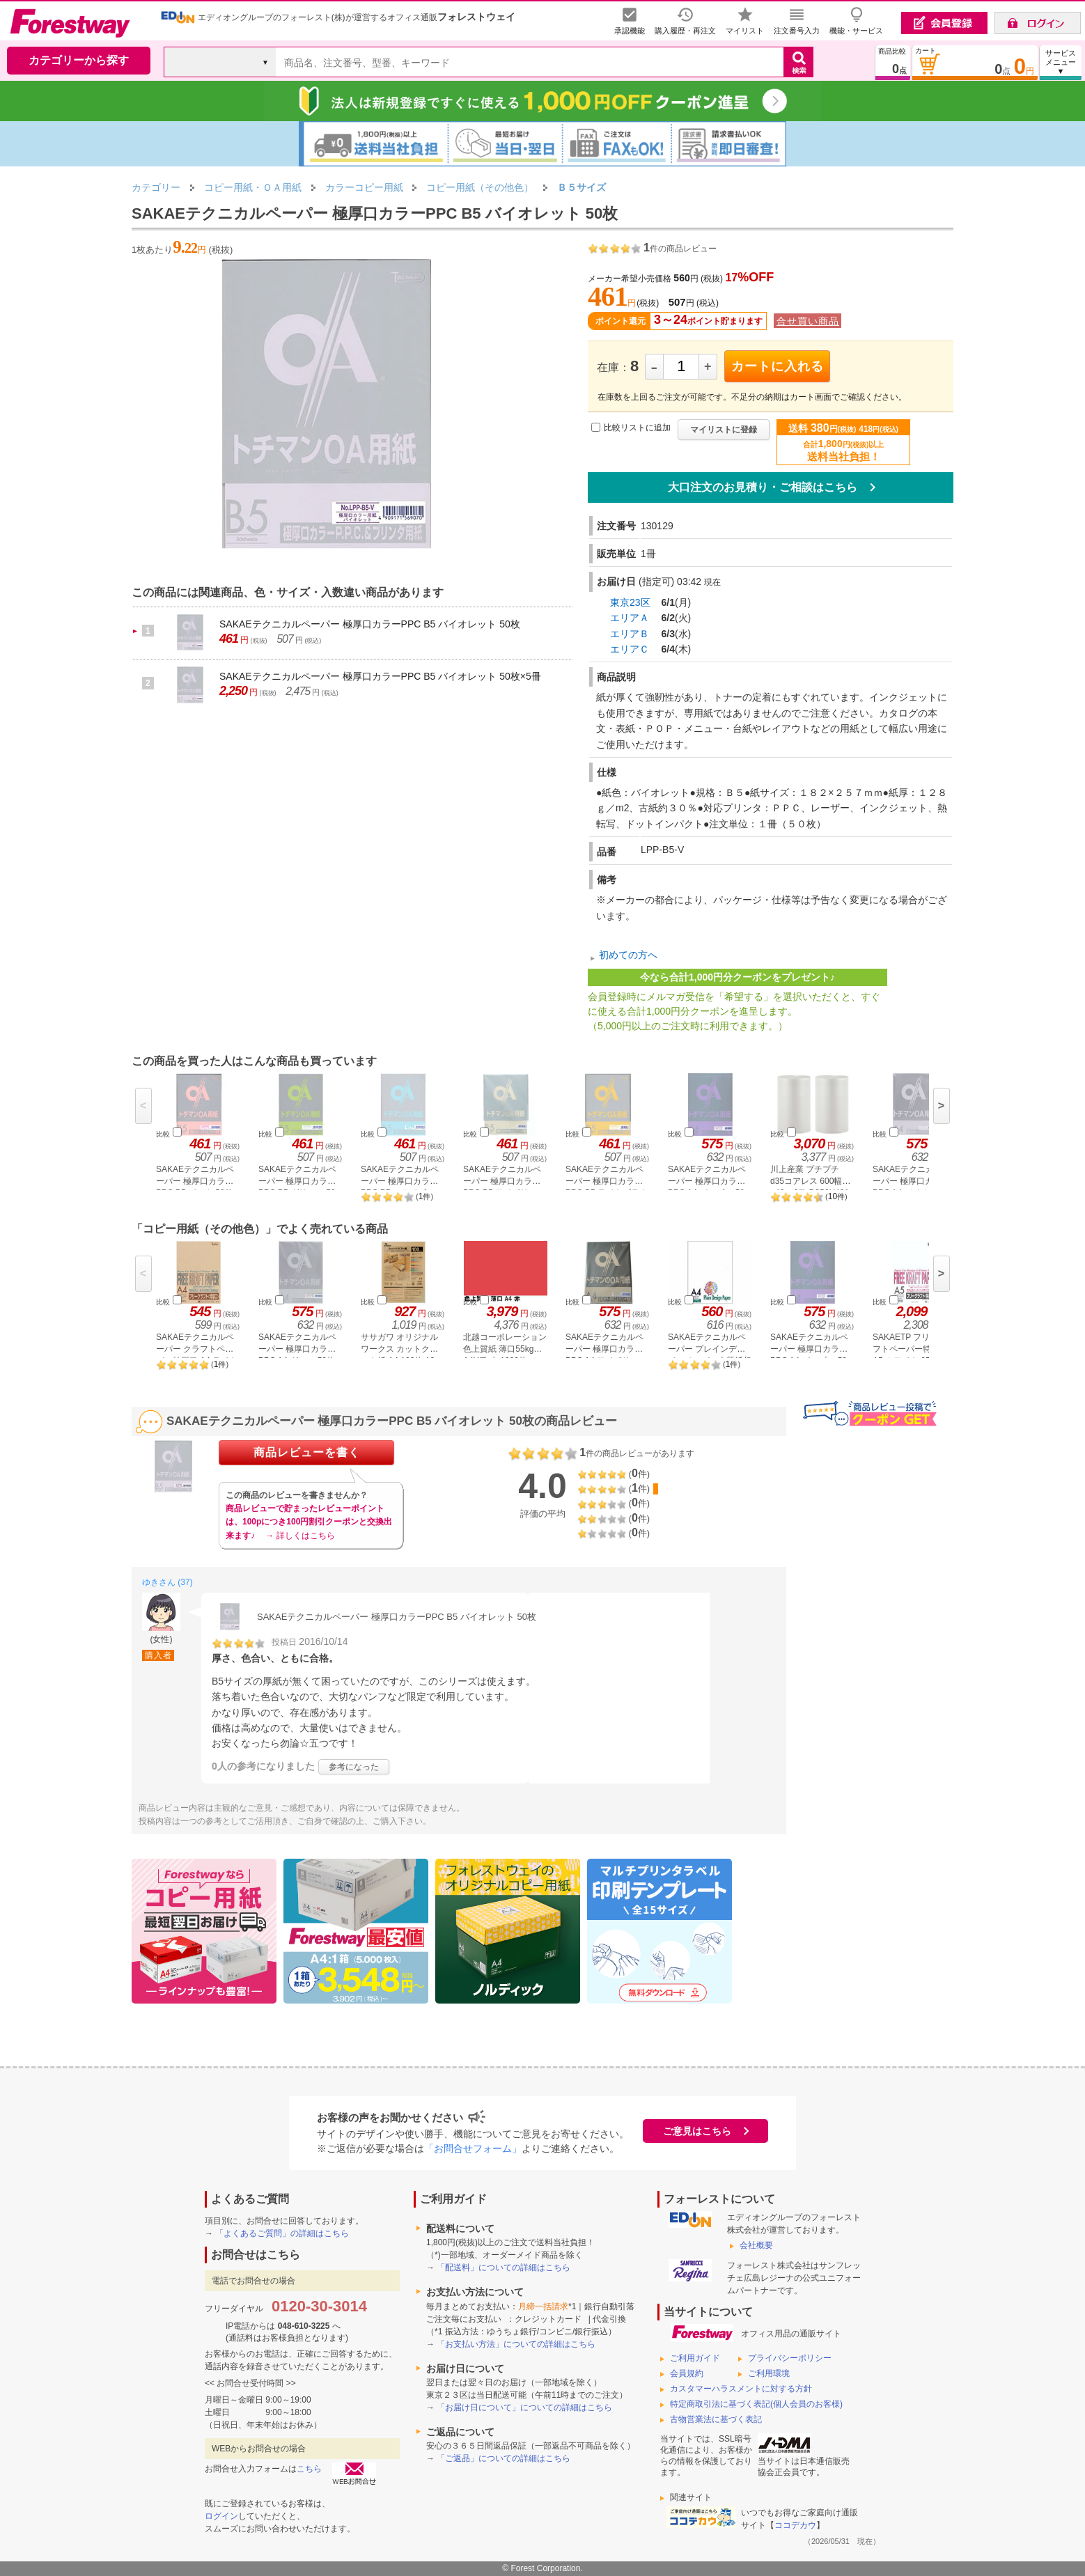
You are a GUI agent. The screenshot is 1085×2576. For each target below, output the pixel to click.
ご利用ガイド (695, 2358)
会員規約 (686, 2373)
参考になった (354, 1767)
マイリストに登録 (723, 430)
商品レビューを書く (306, 1452)
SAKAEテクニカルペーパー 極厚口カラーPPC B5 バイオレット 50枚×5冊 (380, 676)
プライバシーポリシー (790, 2358)
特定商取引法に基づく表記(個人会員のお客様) (756, 2404)
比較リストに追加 (637, 427)
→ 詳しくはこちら (299, 1535)
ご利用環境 (769, 2373)
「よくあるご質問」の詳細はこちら (282, 2233)
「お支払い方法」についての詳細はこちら (516, 2344)
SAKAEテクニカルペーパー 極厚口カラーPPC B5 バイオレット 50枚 (369, 624)
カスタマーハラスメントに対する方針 (741, 2389)
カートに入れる (777, 366)
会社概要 (756, 2245)
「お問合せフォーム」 (473, 2148)
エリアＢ (629, 633)
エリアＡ (629, 617)
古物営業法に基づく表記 (716, 2419)
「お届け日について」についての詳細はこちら (524, 2407)
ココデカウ (795, 2525)
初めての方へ (628, 954)
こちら (309, 2469)
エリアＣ (629, 649)
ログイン (221, 2516)
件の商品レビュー (680, 248)
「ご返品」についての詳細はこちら (503, 2458)
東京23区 (630, 602)
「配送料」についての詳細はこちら (503, 2267)
